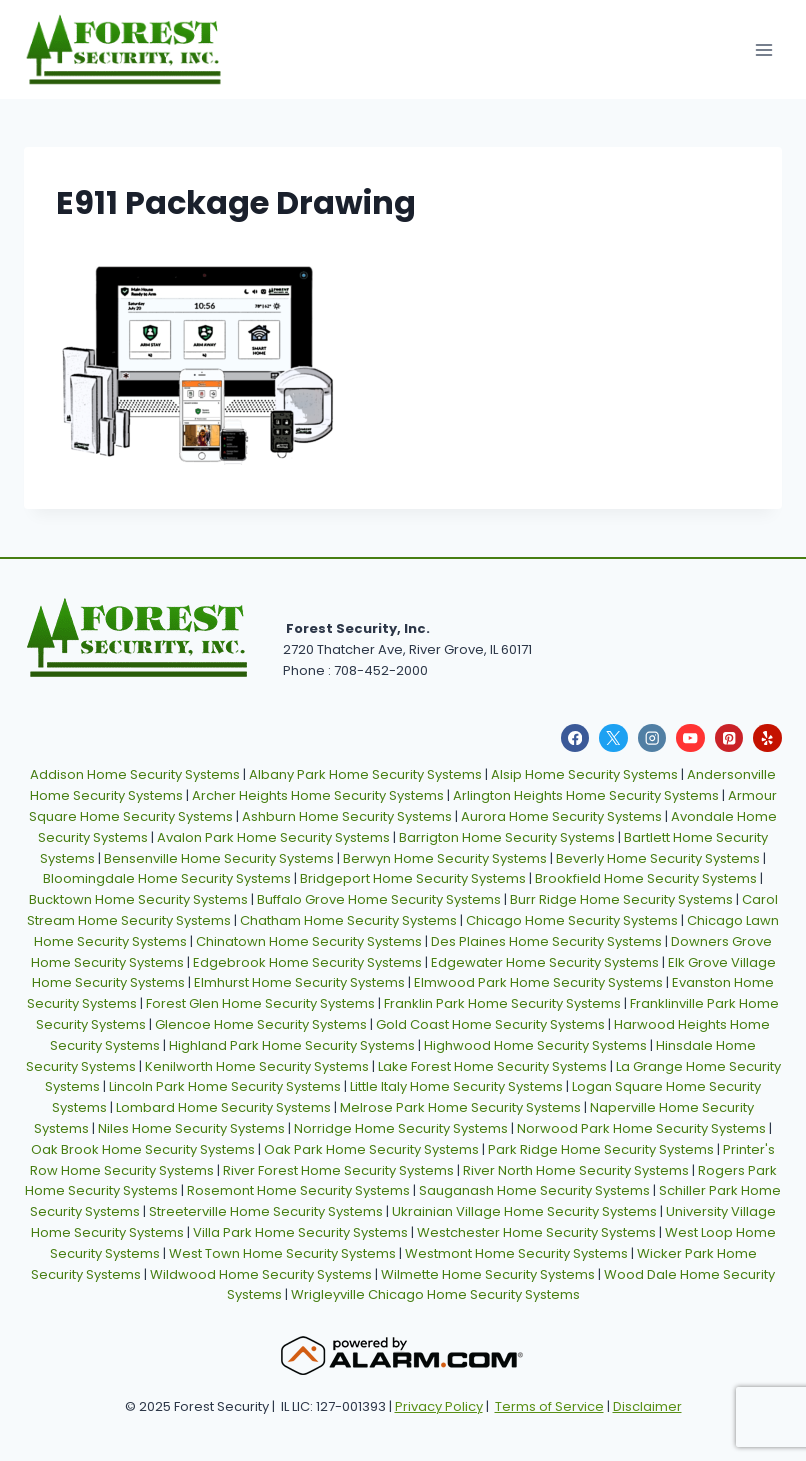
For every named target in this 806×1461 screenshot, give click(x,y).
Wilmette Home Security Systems (488, 1274)
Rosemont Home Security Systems (298, 1190)
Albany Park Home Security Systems (365, 774)
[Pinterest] (729, 738)
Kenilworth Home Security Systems (257, 1066)
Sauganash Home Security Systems (534, 1190)
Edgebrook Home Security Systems (307, 962)
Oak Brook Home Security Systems (143, 1149)
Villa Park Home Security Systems (300, 1232)
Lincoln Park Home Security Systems (225, 1086)
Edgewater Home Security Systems (545, 962)
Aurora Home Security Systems (561, 816)
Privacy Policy (439, 1406)
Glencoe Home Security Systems (261, 1024)
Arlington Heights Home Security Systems (586, 795)
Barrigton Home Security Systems (507, 837)
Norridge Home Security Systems (401, 1128)
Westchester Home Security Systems (536, 1232)
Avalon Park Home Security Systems (273, 837)
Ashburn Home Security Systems (347, 816)
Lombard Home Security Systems (223, 1107)
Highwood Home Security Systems (535, 1045)
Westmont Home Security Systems (516, 1253)
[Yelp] (767, 738)
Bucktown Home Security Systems (138, 899)
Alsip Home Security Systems (584, 774)
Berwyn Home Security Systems (445, 858)
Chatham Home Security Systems (348, 920)
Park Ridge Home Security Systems (601, 1149)
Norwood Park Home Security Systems (641, 1128)
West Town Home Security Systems (282, 1253)
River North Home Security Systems (576, 1170)
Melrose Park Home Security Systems (460, 1107)
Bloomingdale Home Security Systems (167, 878)
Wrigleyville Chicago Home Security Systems (435, 1294)
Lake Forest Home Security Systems (492, 1066)
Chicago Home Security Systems (572, 920)
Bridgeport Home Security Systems (413, 878)
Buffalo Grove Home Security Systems (379, 899)
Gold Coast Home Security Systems (490, 1024)
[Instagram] (652, 738)
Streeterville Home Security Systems (266, 1211)
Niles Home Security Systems (191, 1128)
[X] (613, 738)
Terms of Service (549, 1406)
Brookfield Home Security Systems (646, 878)
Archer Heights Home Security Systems (318, 795)
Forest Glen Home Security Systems (260, 1003)
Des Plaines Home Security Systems (546, 941)
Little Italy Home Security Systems (456, 1086)
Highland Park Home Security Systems (292, 1045)
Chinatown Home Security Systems (309, 941)
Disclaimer (647, 1406)
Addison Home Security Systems (135, 774)
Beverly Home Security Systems (658, 858)
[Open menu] (763, 49)
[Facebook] (575, 738)
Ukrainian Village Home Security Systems (524, 1211)
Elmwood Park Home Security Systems (538, 982)
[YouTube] (690, 738)
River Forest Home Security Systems (338, 1170)
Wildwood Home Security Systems (261, 1274)
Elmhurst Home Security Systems (299, 982)
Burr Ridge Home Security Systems (621, 899)
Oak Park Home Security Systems (371, 1149)
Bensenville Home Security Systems (219, 858)
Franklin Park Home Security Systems (502, 1003)
